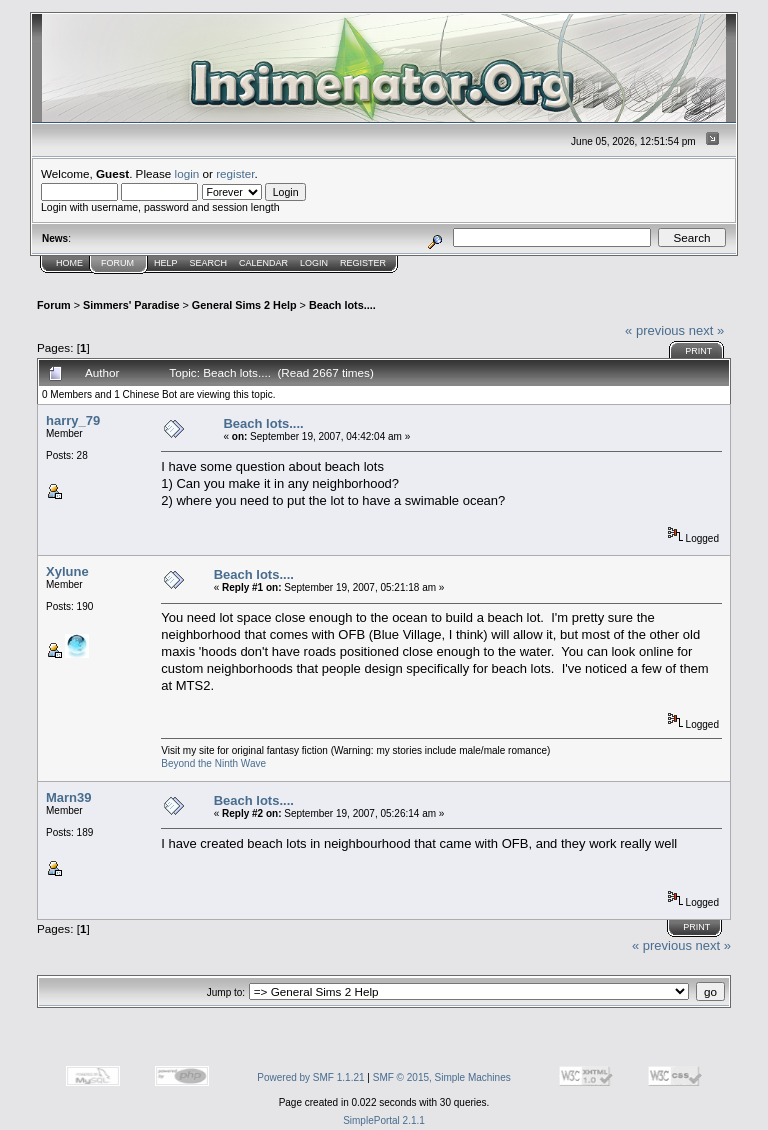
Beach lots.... (342, 305)
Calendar (263, 263)
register (235, 173)
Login (314, 263)
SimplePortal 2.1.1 (384, 1120)
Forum (117, 263)
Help (166, 263)
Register (363, 263)
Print (698, 351)
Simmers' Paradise (131, 305)
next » (706, 330)
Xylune (67, 571)
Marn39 (69, 797)
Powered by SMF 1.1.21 (310, 1077)
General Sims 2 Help (244, 305)
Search (209, 263)
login (187, 173)
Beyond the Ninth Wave (213, 763)
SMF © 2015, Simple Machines (442, 1077)
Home (69, 263)
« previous (655, 330)
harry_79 (73, 420)
